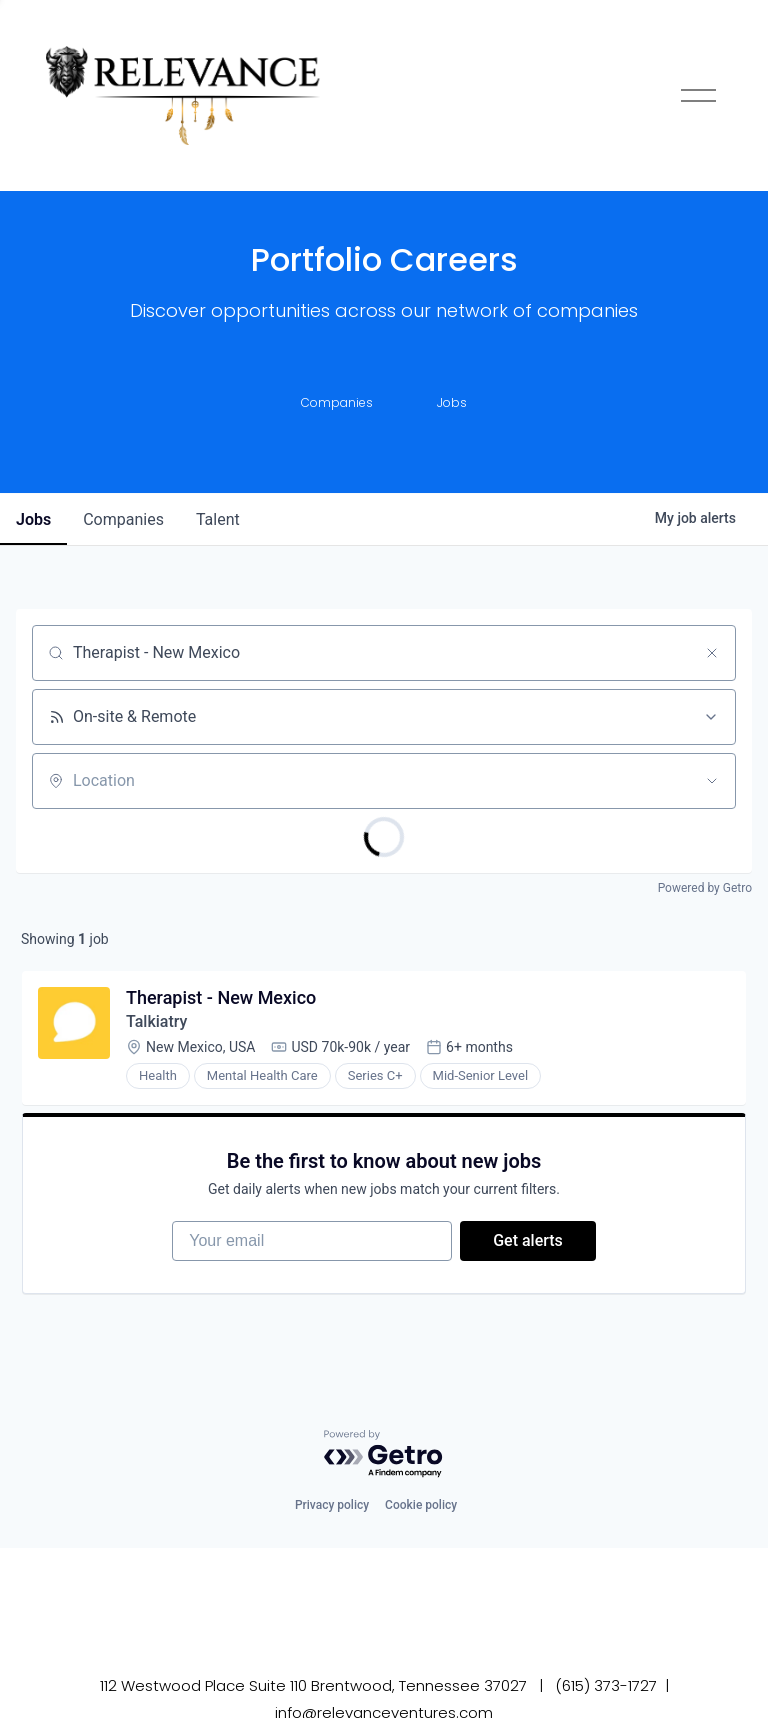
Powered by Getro (705, 888)
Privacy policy (332, 1505)
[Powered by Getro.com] (384, 1454)
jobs (33, 519)
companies (123, 519)
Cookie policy (421, 1505)
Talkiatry (156, 1021)
